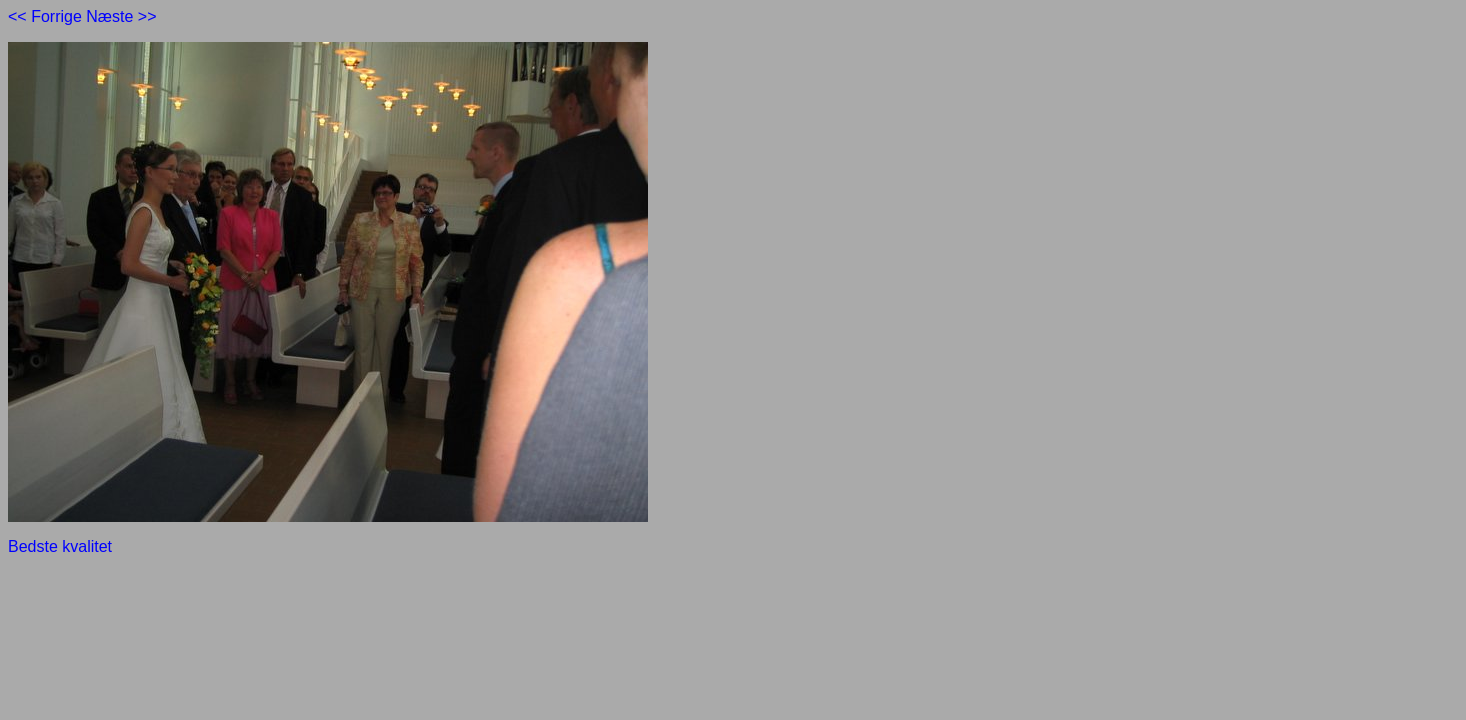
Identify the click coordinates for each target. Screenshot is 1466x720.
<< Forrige (45, 16)
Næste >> (121, 16)
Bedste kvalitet (60, 546)
